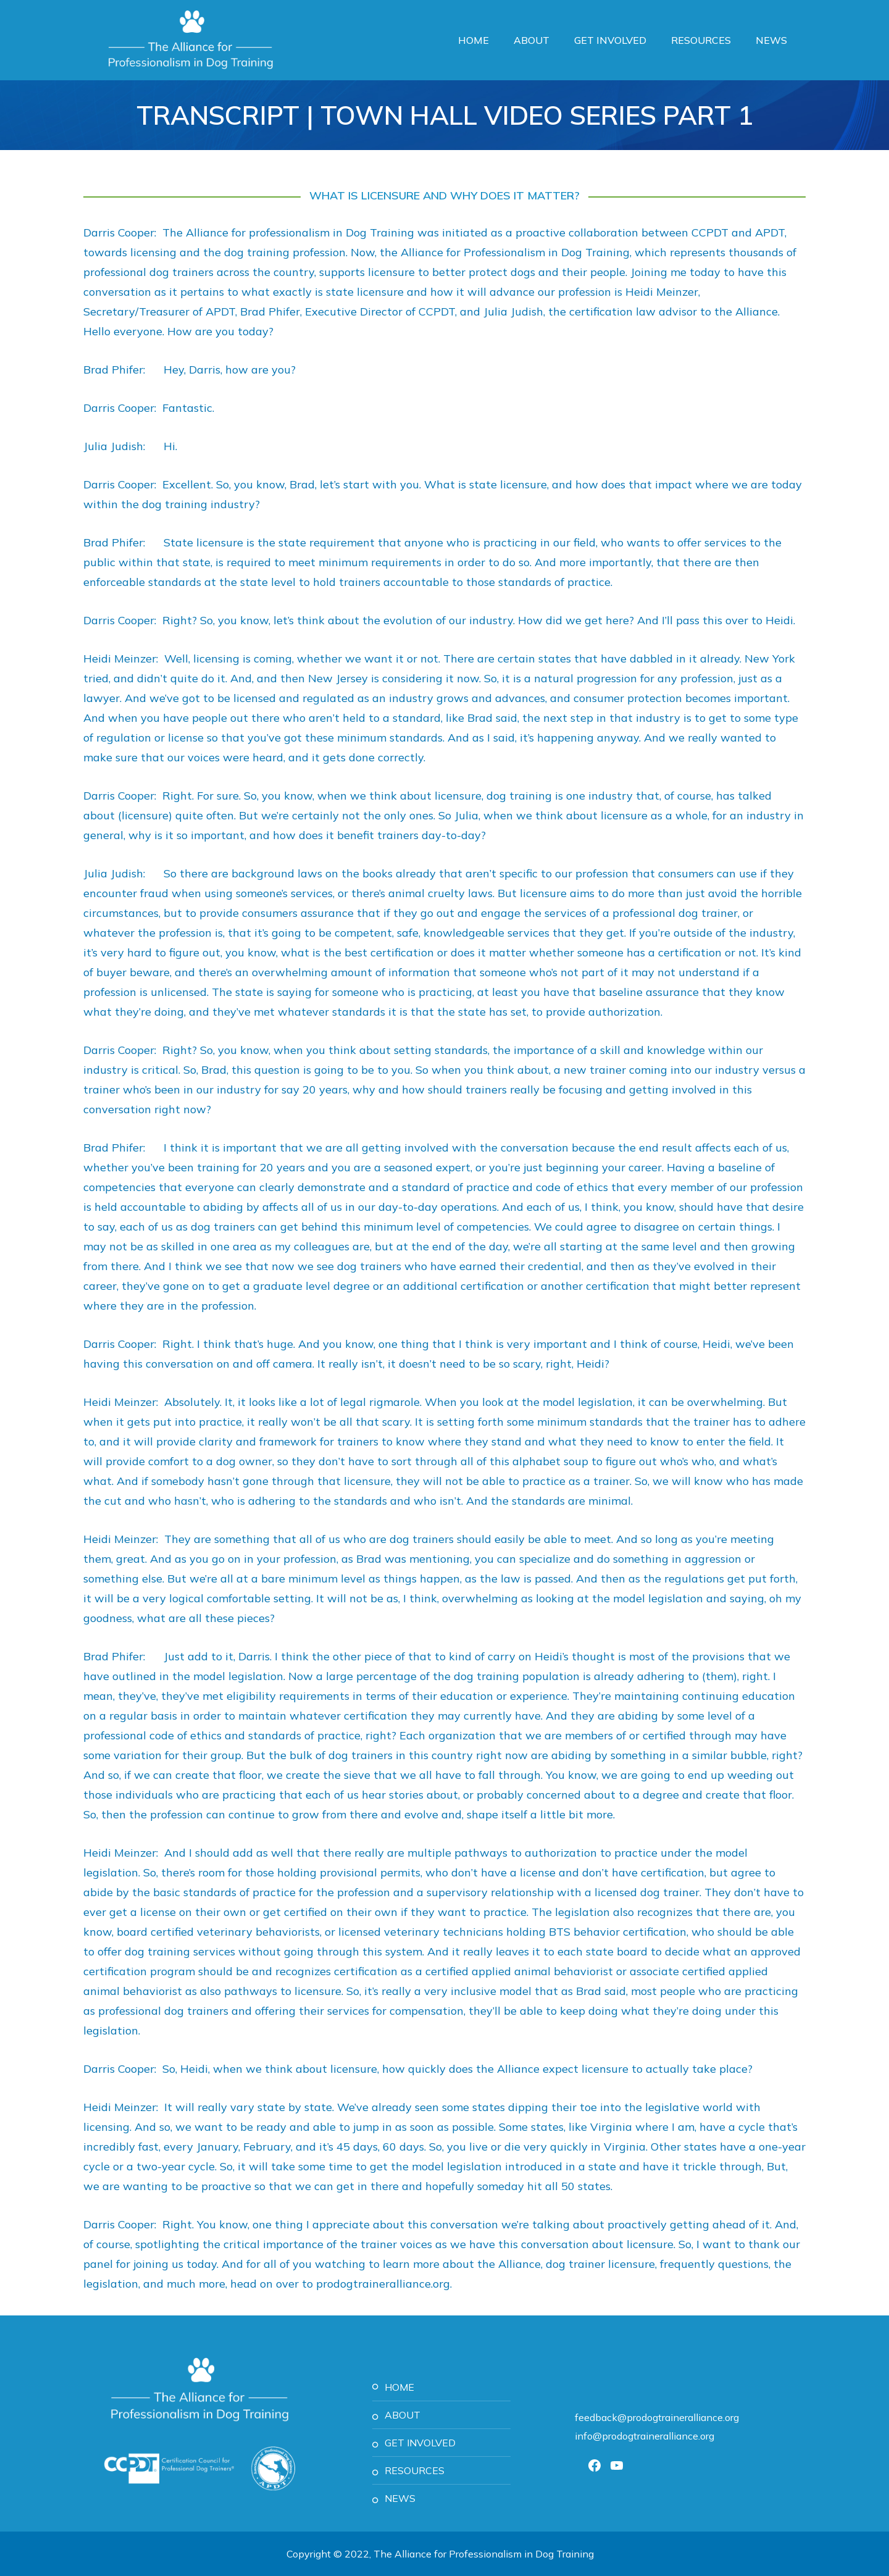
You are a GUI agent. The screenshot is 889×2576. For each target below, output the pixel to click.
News (771, 40)
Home (473, 40)
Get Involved (610, 40)
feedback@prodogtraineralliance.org (657, 2417)
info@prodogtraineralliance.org (644, 2436)
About (531, 40)
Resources (701, 40)
